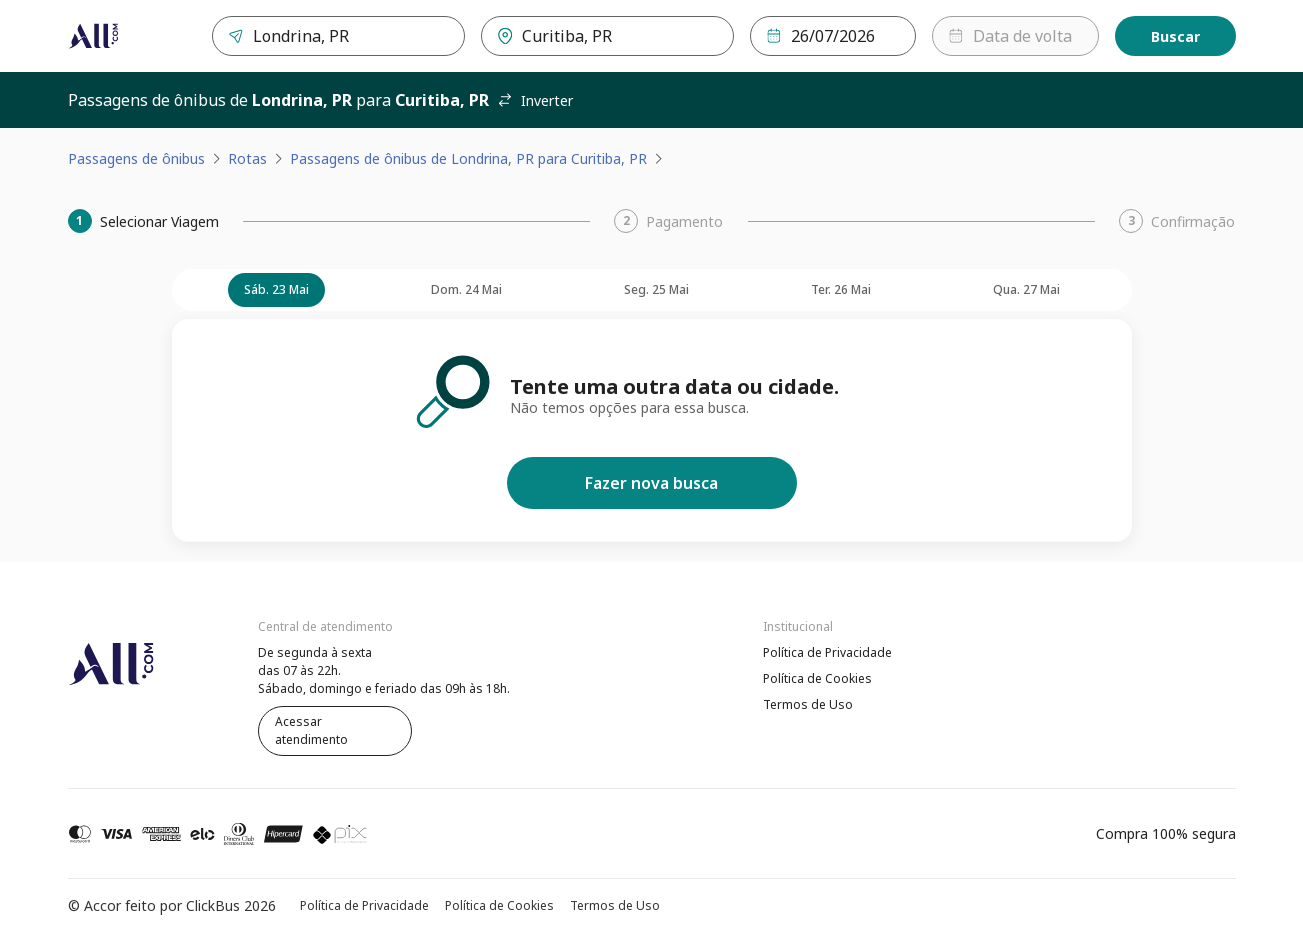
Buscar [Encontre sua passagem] (1175, 36)
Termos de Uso (808, 704)
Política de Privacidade (827, 652)
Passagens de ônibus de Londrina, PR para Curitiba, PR (468, 158)
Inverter (535, 100)
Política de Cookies (817, 678)
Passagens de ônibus (136, 158)
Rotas (247, 158)
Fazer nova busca (651, 483)
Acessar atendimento (311, 730)
